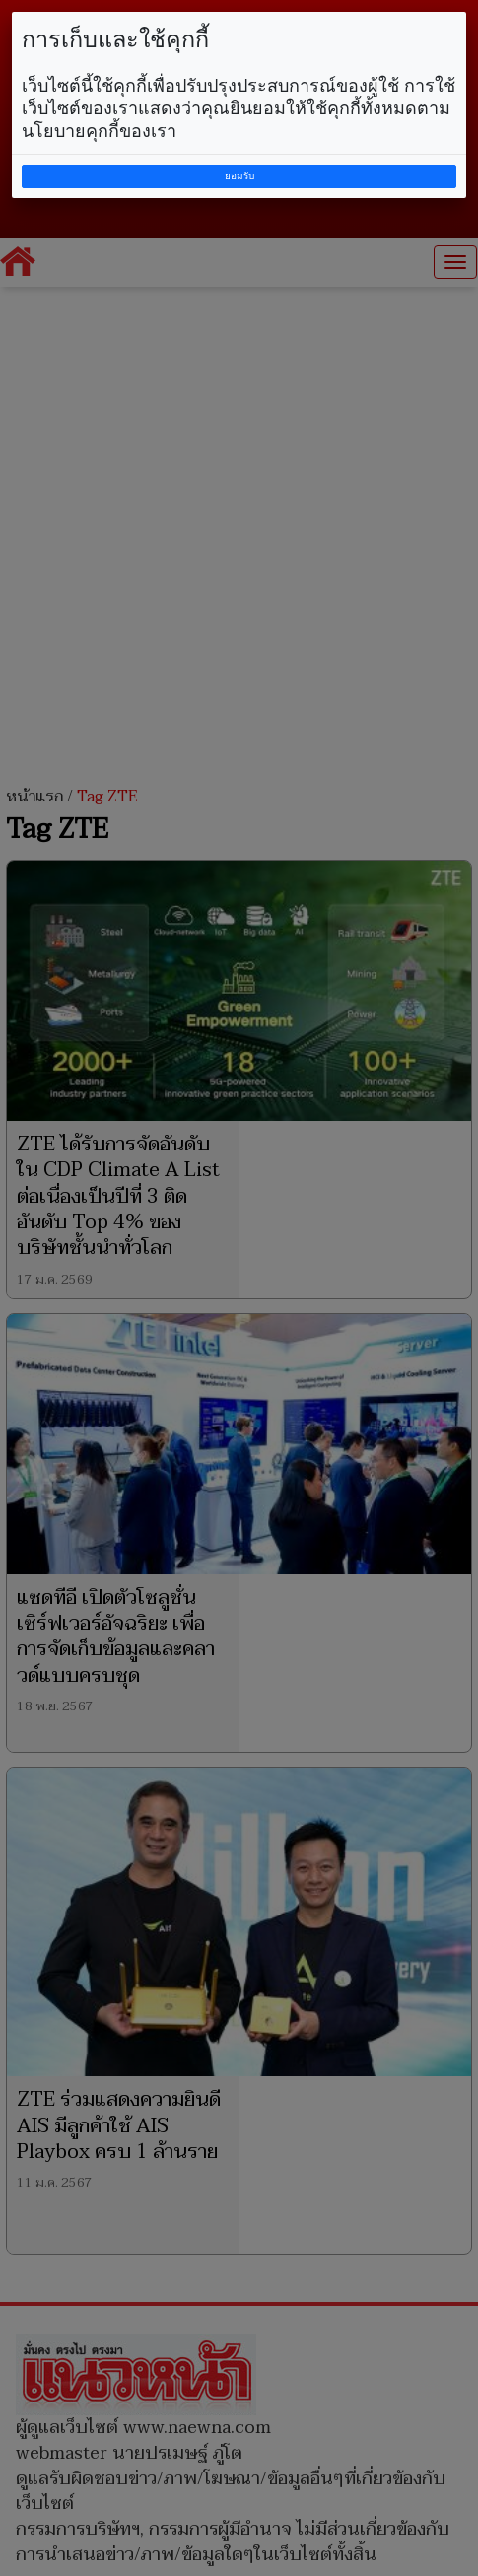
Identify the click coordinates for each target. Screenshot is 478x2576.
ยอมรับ (239, 176)
